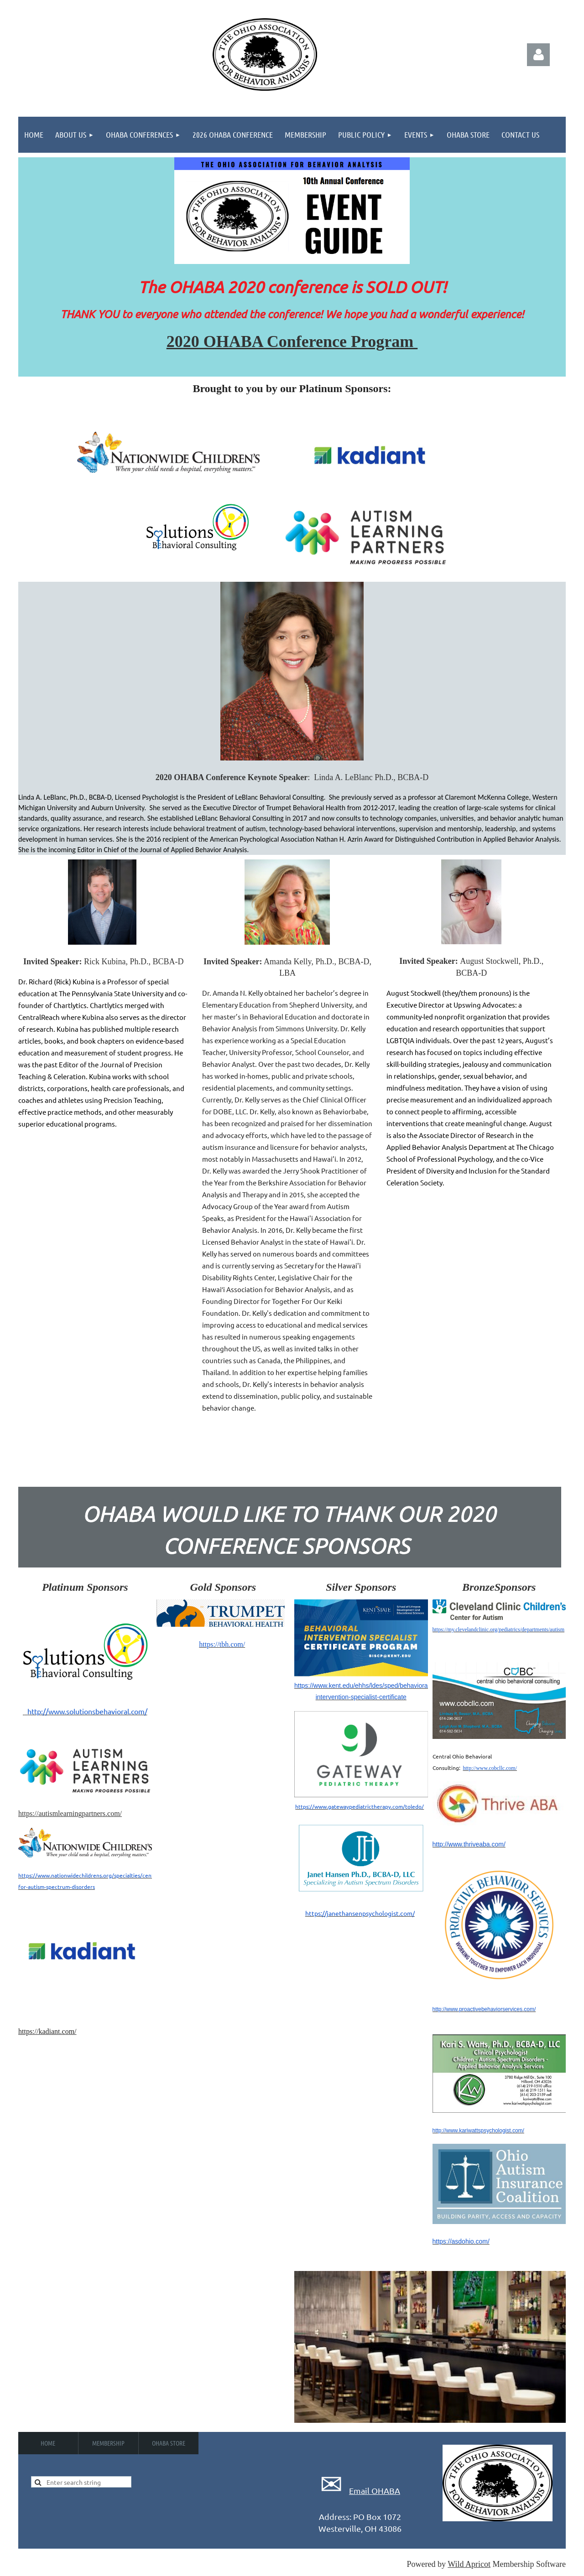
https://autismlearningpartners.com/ (70, 1813)
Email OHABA (374, 2490)
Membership (108, 2443)
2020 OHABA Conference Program (292, 341)
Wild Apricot (469, 2564)
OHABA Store (168, 2443)
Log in (538, 54)
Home (48, 2443)
